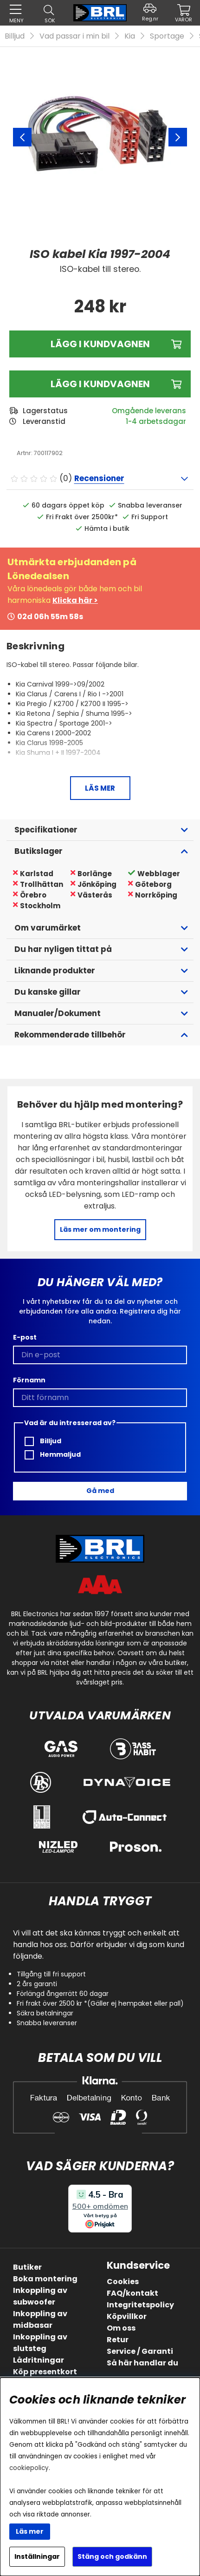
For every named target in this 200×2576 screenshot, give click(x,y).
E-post (25, 1337)
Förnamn (29, 1380)
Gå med (100, 1490)
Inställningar (37, 2556)
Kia (129, 36)
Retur (118, 2339)
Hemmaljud (53, 1455)
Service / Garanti (140, 2351)
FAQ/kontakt (132, 2293)
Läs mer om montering (100, 1229)
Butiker (27, 2267)
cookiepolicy (29, 2468)
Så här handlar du (142, 2363)
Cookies (123, 2281)
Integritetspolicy (140, 2304)
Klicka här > (75, 600)
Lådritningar (38, 2360)
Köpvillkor (127, 2316)
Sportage (167, 36)
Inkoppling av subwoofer (40, 2296)
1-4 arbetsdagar (156, 421)
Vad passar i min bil (74, 36)
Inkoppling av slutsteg (40, 2343)
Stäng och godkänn (112, 2556)
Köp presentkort (45, 2371)
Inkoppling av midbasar (40, 2319)
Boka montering (45, 2278)
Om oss (121, 2328)
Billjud (15, 36)
